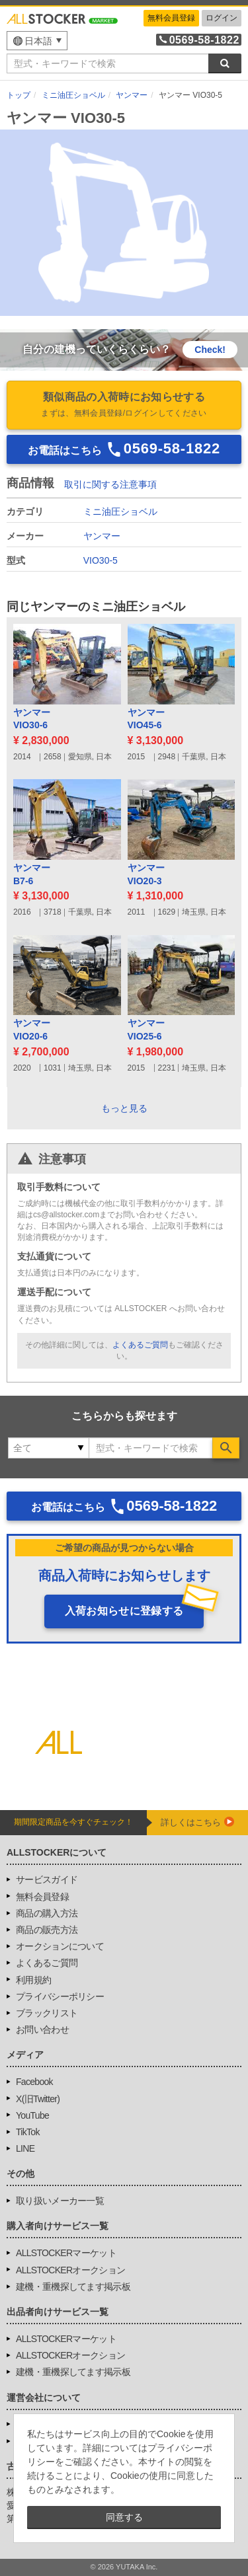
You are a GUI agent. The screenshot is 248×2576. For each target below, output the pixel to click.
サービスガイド (46, 1879)
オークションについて (60, 1946)
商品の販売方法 (46, 1929)
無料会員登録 (171, 17)
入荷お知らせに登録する (124, 1610)
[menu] (37, 40)
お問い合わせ (42, 2029)
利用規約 (33, 1980)
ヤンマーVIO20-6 (31, 1030)
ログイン (221, 17)
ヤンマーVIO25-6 (146, 1030)
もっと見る (124, 1108)
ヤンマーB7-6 (31, 874)
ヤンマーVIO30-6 (31, 719)
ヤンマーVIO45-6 (146, 719)
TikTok (28, 2132)
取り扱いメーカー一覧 (60, 2200)
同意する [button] (124, 2517)
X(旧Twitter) (38, 2099)
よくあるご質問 (140, 1344)
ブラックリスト (46, 2013)
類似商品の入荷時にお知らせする (124, 405)
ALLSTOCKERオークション (70, 2270)
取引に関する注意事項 (110, 484)
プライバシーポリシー (60, 1996)
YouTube (32, 2115)
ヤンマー (101, 536)
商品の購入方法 (46, 1913)
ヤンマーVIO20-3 (146, 874)
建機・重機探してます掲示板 (73, 2286)
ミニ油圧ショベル (120, 511)
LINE (25, 2148)
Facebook (34, 2081)
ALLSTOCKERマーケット (66, 2253)
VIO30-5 (100, 560)
